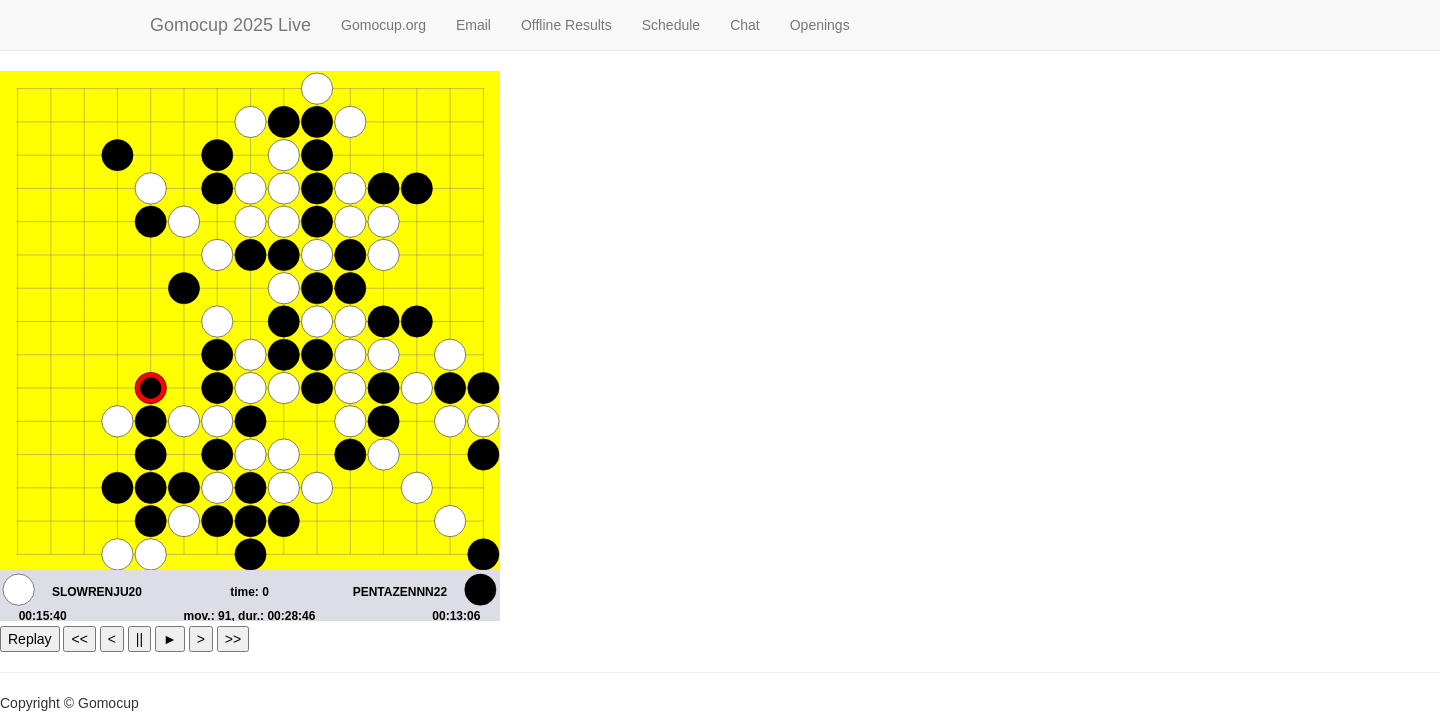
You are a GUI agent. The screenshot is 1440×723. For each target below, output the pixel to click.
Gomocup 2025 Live (230, 25)
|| (139, 639)
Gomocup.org (383, 25)
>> (233, 639)
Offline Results (566, 25)
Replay (30, 639)
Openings (820, 25)
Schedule (671, 25)
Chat (745, 25)
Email (473, 25)
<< (79, 639)
